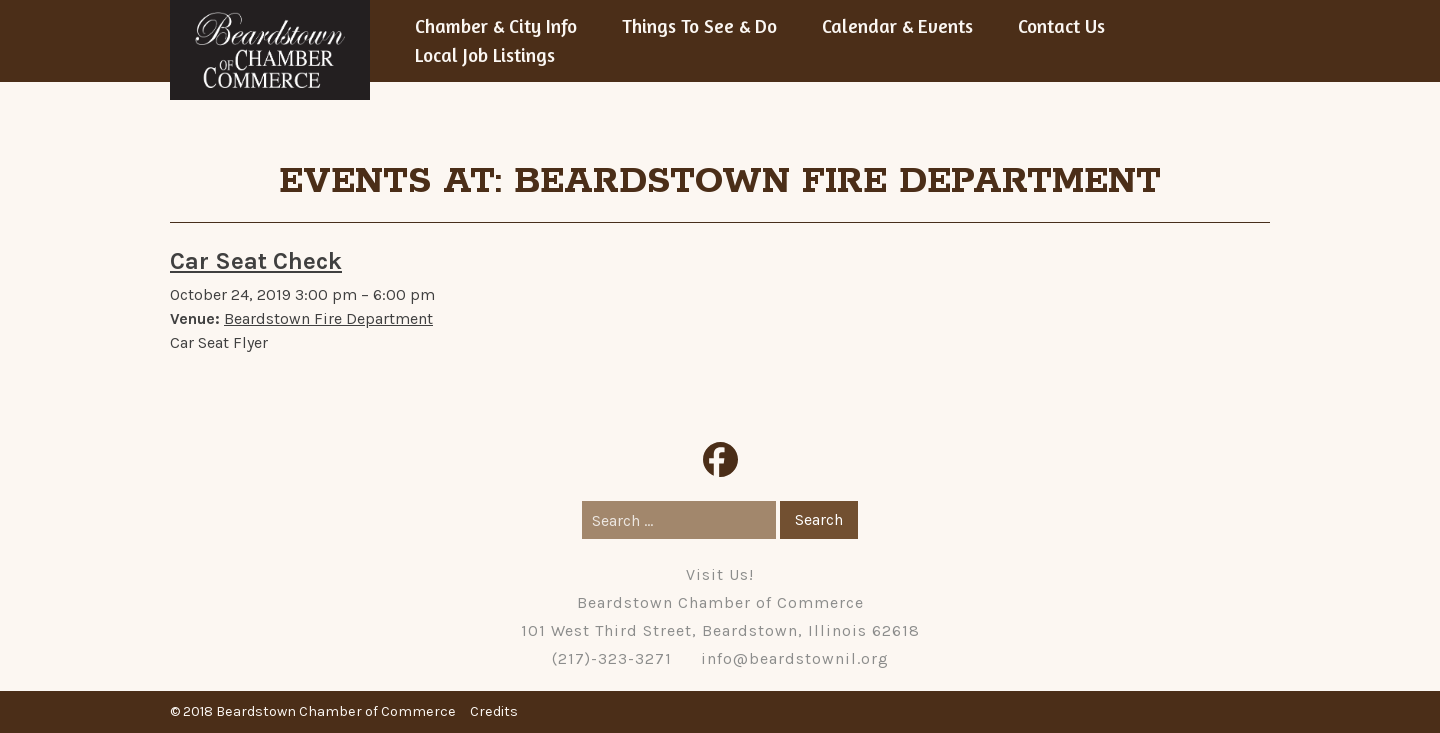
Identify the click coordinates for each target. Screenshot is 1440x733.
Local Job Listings (485, 55)
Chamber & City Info (496, 26)
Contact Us (1061, 26)
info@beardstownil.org (795, 658)
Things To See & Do (699, 26)
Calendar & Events (897, 26)
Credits (494, 711)
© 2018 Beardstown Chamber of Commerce (313, 711)
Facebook (720, 459)
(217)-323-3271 (612, 658)
